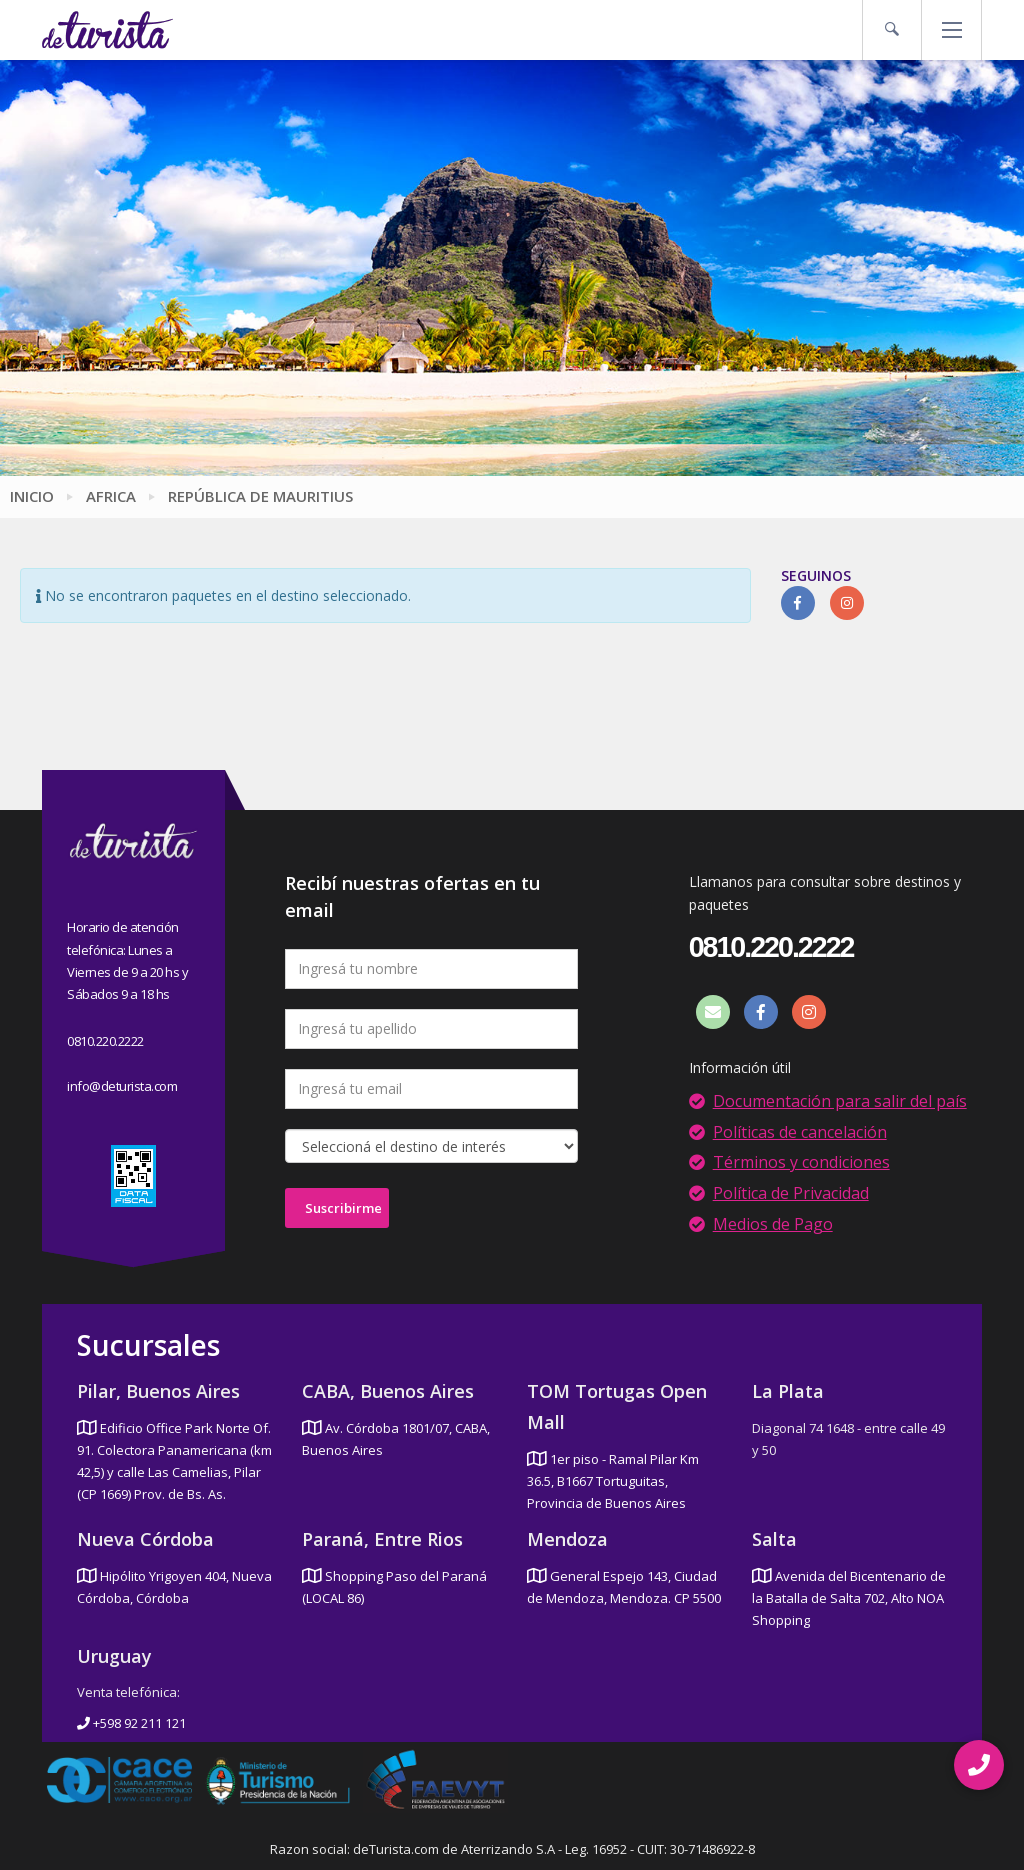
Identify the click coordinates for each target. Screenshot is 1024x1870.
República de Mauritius (260, 496)
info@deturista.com (122, 1086)
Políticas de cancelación (800, 1132)
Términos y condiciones (801, 1162)
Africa (111, 496)
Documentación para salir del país (840, 1101)
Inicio (32, 496)
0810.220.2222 (105, 1041)
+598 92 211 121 (131, 1723)
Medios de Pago (773, 1224)
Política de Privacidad (791, 1193)
